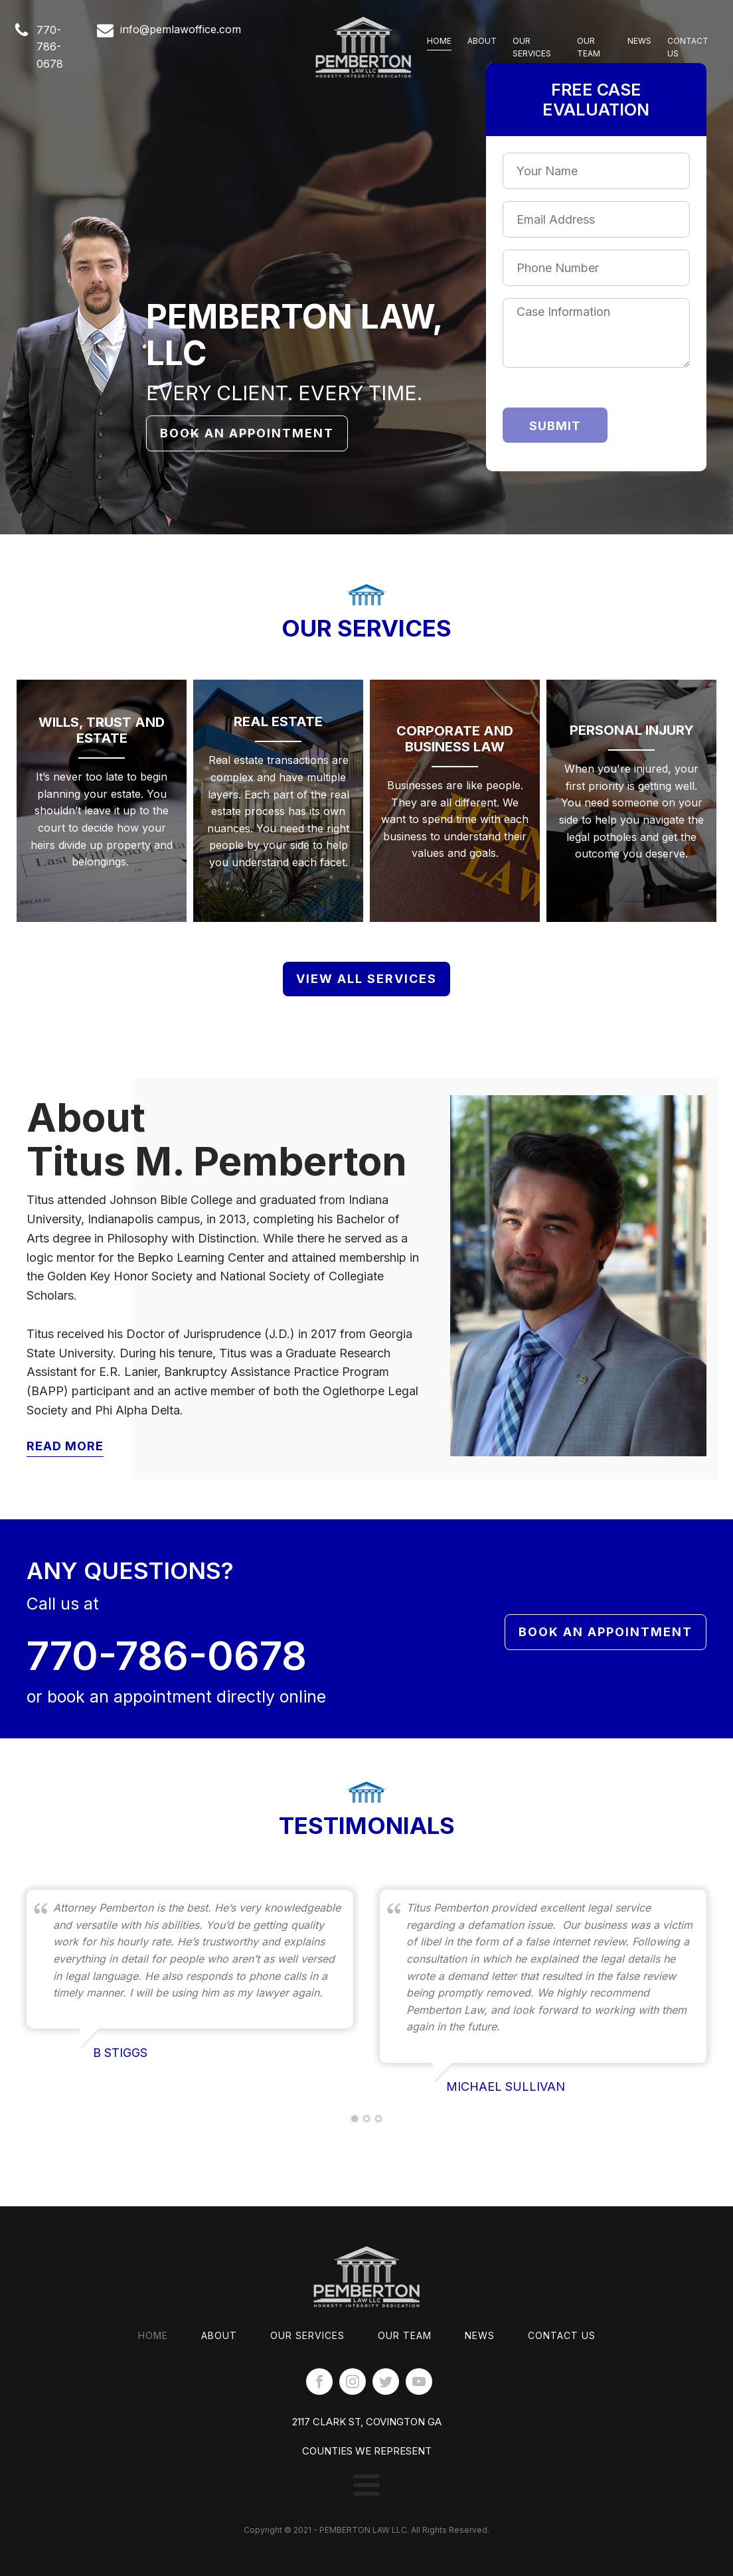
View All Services (366, 978)
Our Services (532, 47)
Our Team (588, 47)
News (639, 41)
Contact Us (687, 47)
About (482, 41)
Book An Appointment (247, 433)
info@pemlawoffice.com (180, 29)
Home (439, 41)
